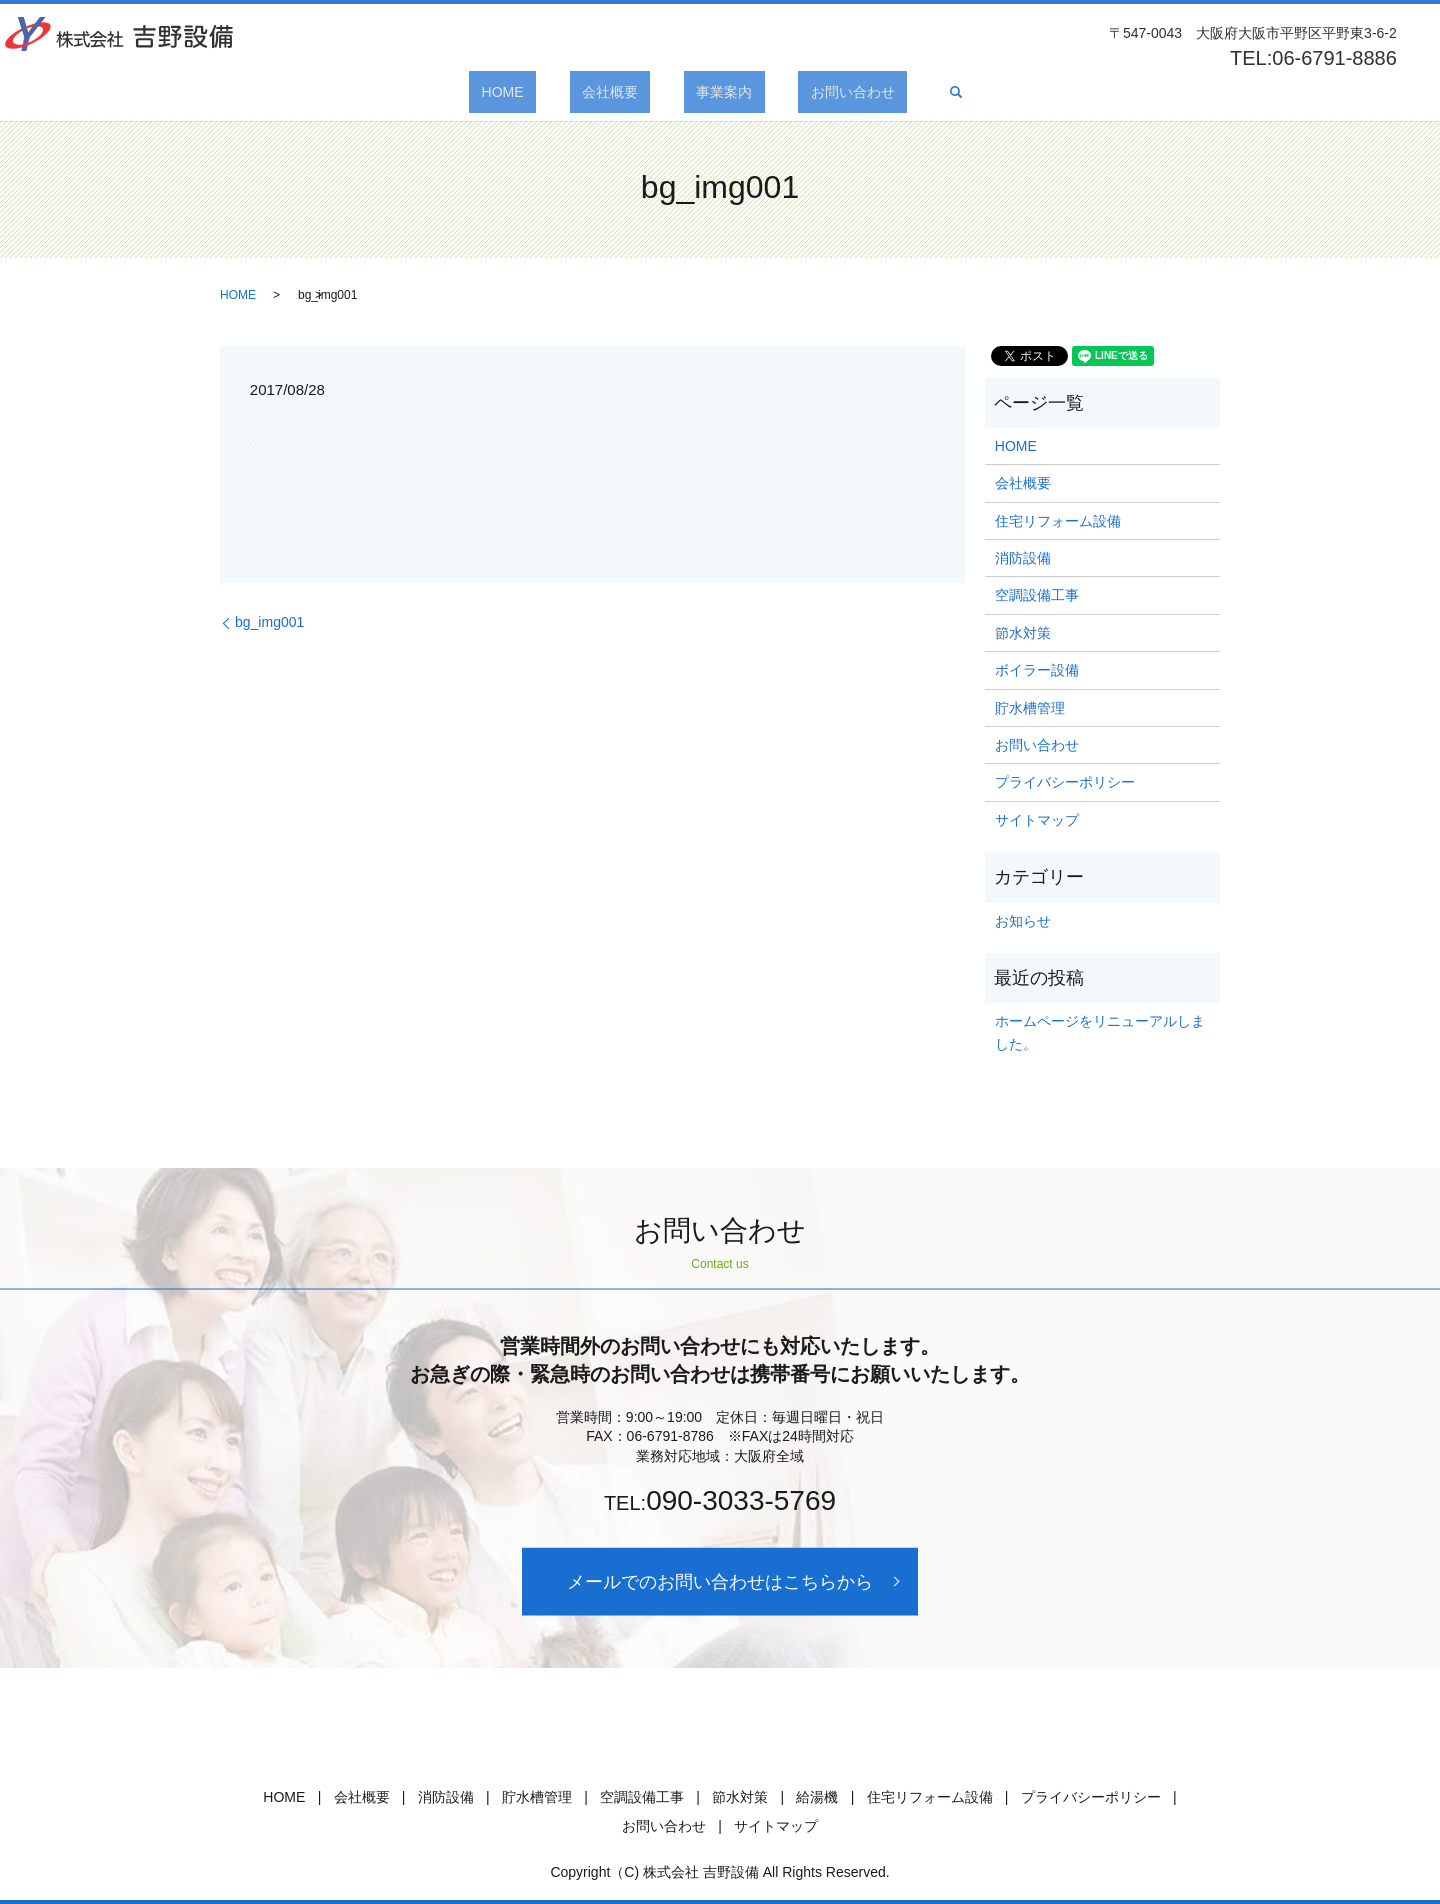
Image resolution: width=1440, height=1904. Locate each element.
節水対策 (1023, 633)
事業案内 (712, 92)
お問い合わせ (816, 92)
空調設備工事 (1037, 595)
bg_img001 (269, 622)
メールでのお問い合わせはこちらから (720, 1581)
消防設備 (1023, 558)
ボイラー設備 (1037, 670)
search (906, 92)
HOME (540, 92)
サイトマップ (1037, 820)
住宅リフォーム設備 (1058, 521)
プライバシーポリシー (1065, 782)
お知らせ (1023, 921)
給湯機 (817, 1797)
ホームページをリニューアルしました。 (1100, 1032)
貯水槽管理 (1030, 708)
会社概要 (622, 92)
